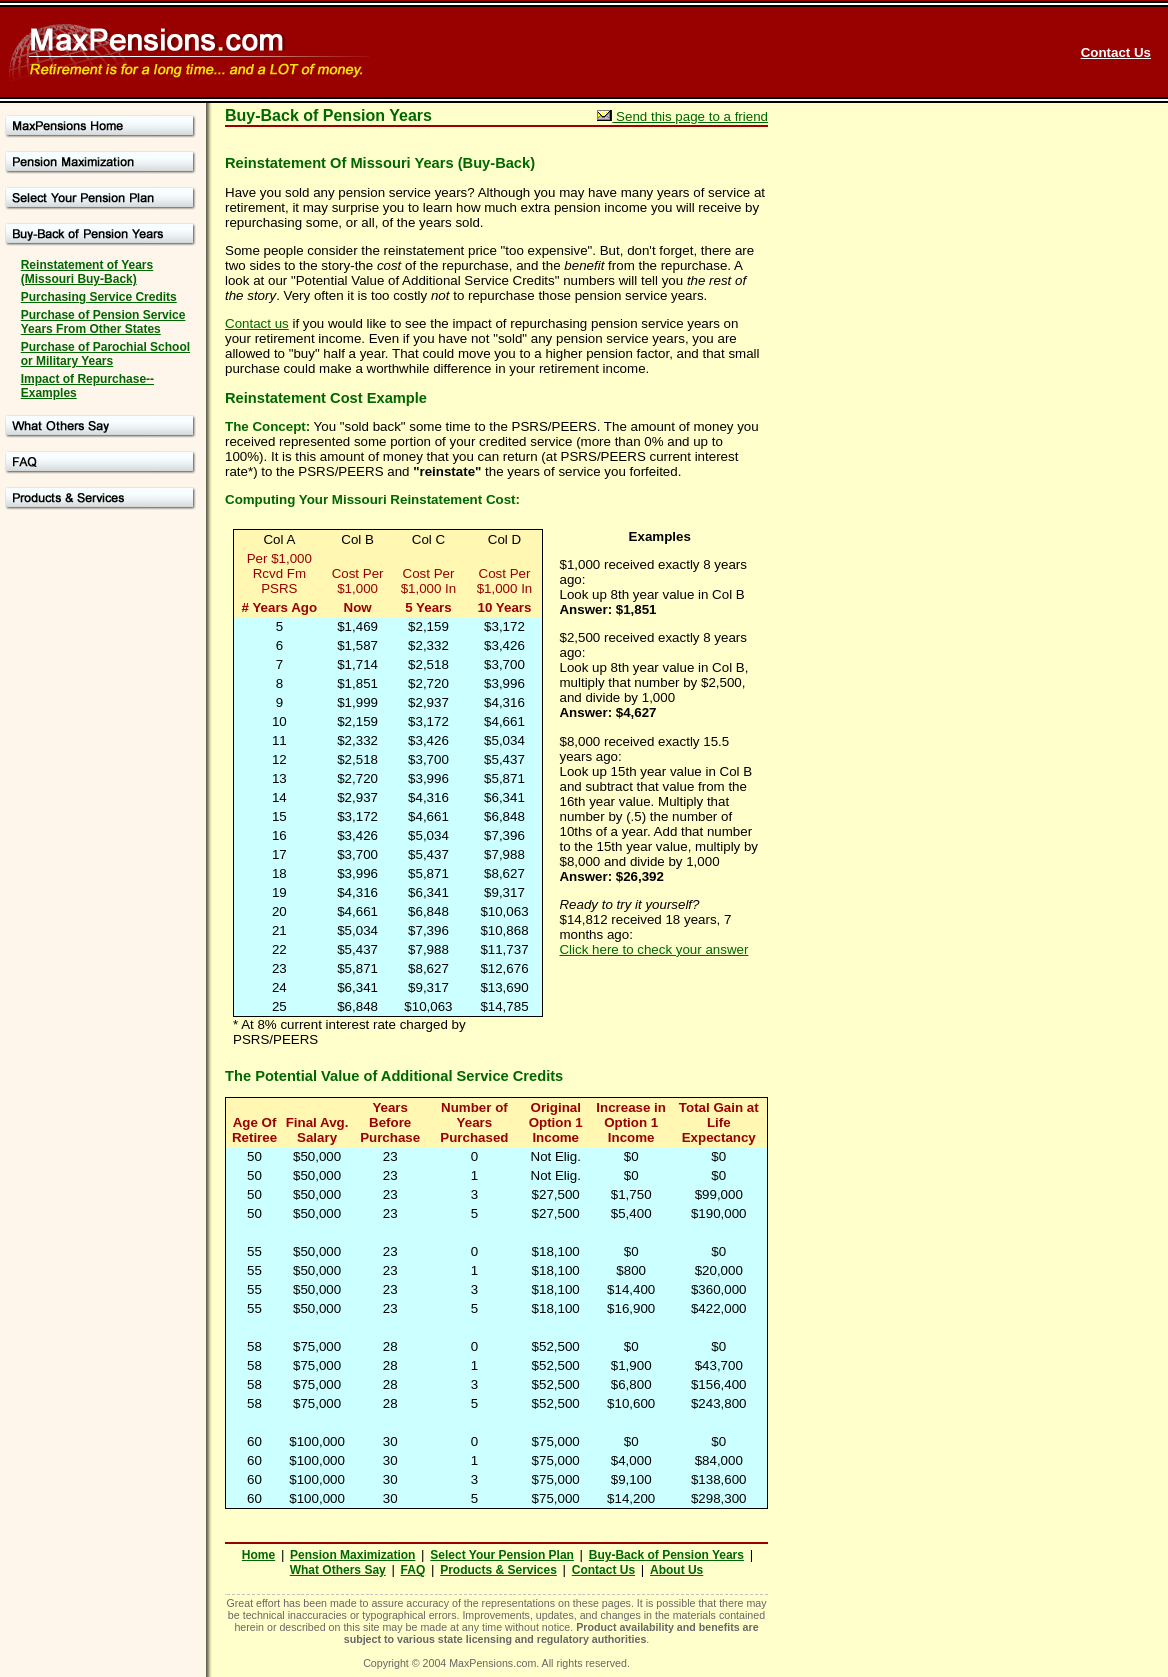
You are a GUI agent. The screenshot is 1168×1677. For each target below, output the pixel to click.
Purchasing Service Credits (99, 297)
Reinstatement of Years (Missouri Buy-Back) (87, 272)
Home (258, 1555)
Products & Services (498, 1570)
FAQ (413, 1570)
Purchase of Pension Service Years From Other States (103, 322)
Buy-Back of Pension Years (666, 1555)
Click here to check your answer (653, 949)
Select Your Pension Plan (502, 1555)
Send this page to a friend (682, 116)
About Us (676, 1570)
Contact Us (1116, 52)
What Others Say (338, 1570)
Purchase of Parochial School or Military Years (105, 354)
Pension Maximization (352, 1555)
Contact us (257, 323)
